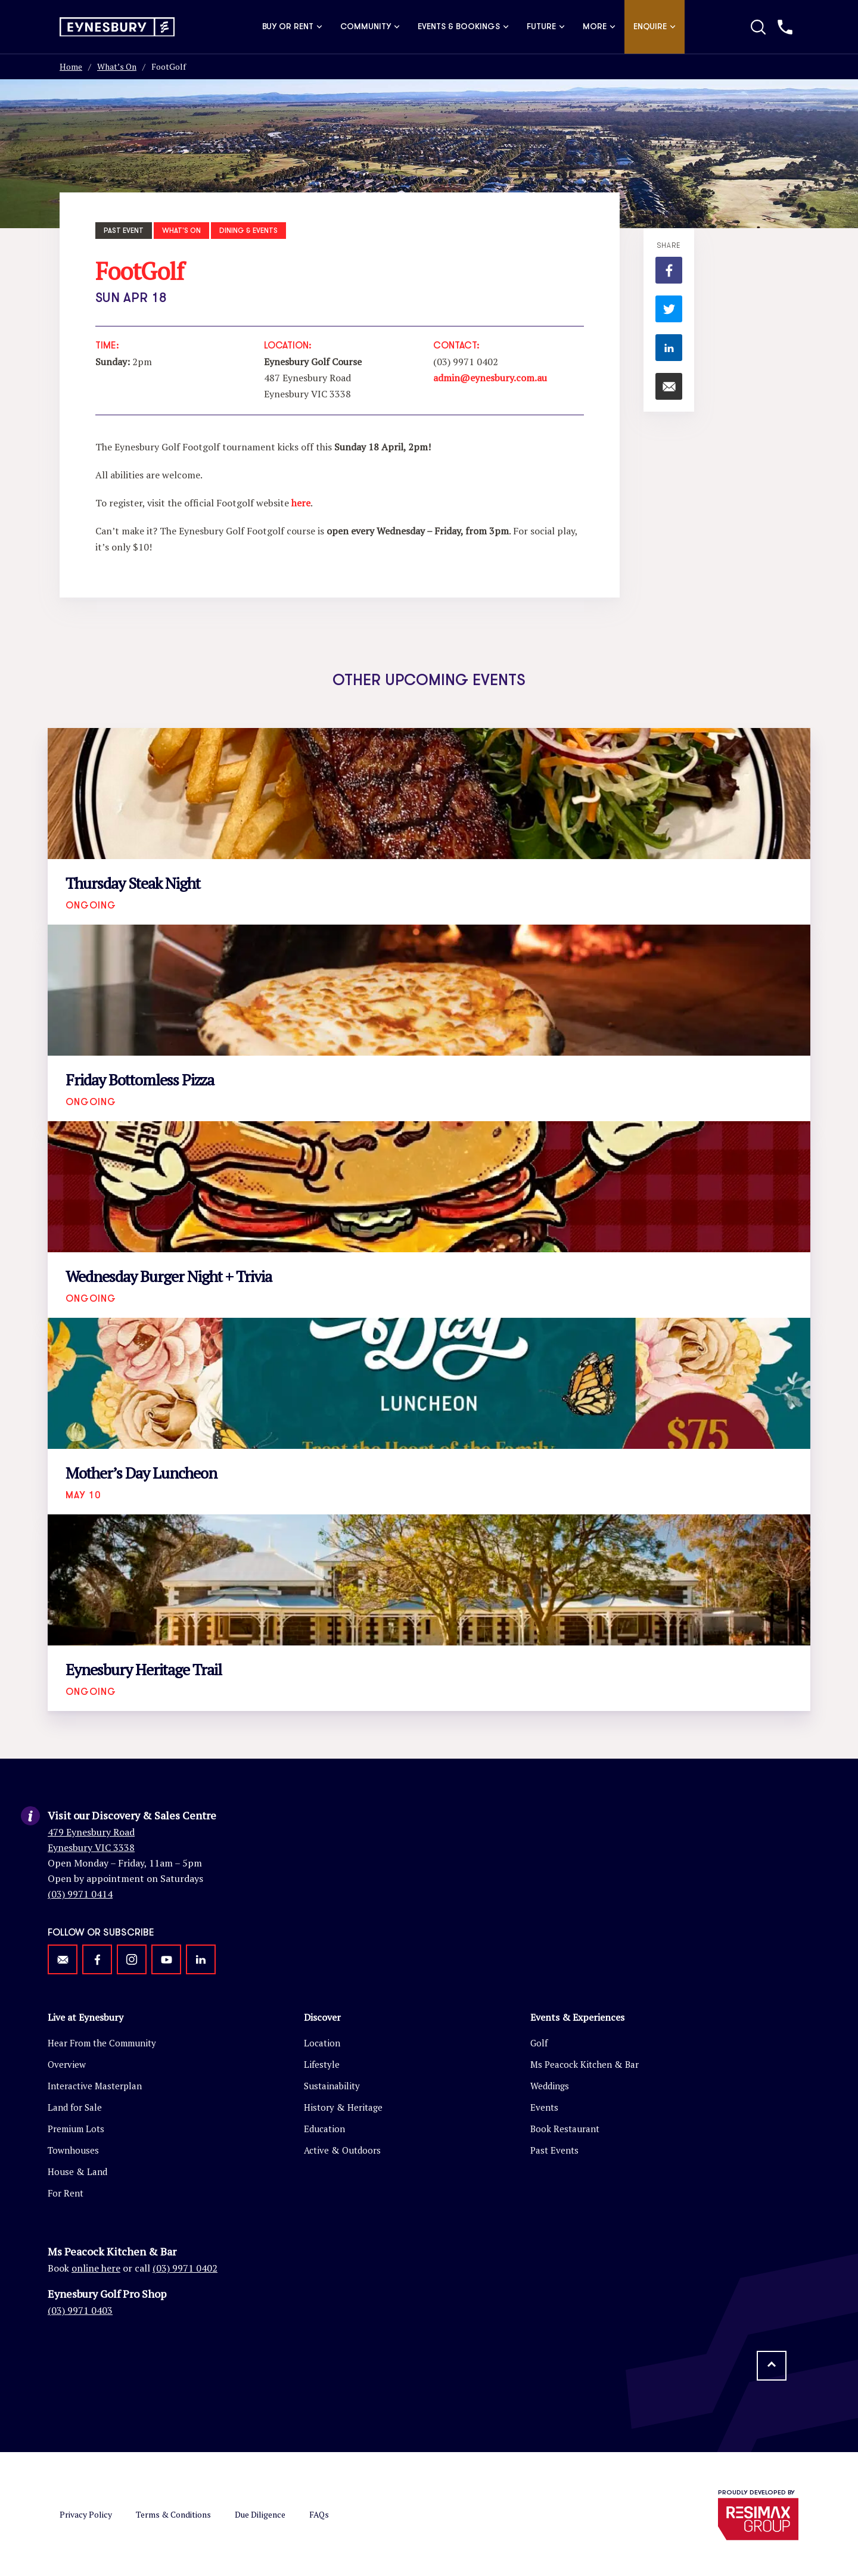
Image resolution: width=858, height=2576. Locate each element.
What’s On (116, 66)
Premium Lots (76, 2129)
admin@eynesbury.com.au (490, 377)
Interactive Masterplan (95, 2086)
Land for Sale (75, 2107)
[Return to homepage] (117, 27)
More (599, 27)
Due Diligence (260, 2514)
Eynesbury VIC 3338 (91, 1847)
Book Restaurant (564, 2129)
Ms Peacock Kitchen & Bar (584, 2064)
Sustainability (332, 2086)
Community (370, 27)
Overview (67, 2064)
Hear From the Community (102, 2043)
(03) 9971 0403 (80, 2310)
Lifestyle (322, 2064)
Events (544, 2107)
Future (546, 27)
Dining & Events (248, 230)
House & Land (77, 2171)
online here (96, 2268)
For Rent (65, 2193)
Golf (539, 2043)
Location (322, 2043)
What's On (181, 230)
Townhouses (73, 2150)
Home (71, 66)
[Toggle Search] (758, 27)
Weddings (549, 2086)
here (300, 502)
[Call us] (785, 27)
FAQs (319, 2514)
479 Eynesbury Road (91, 1831)
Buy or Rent (292, 27)
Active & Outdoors (342, 2150)
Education (324, 2129)
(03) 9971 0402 (185, 2268)
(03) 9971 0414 (80, 1893)
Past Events (554, 2150)
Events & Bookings (463, 27)
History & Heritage (343, 2107)
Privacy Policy (86, 2514)
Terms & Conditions (173, 2514)
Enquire (654, 27)
